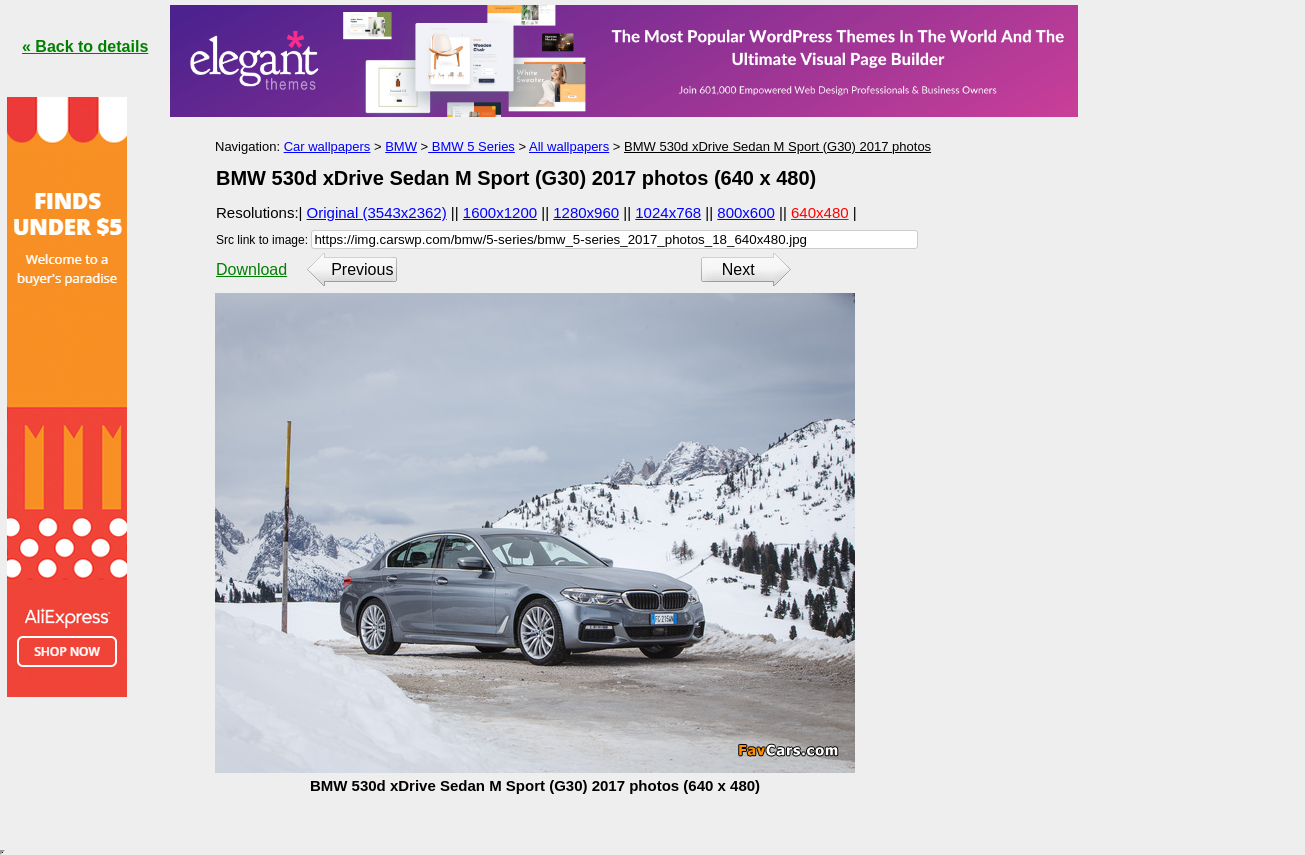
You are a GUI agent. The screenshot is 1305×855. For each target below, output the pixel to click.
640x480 (820, 212)
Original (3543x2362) (377, 212)
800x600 (746, 212)
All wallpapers (569, 146)
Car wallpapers (327, 146)
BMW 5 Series (471, 146)
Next (738, 269)
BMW (401, 146)
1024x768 (668, 212)
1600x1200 (500, 212)
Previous (362, 269)
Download (251, 269)
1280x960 (586, 212)
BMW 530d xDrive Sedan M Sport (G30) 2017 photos (777, 146)
